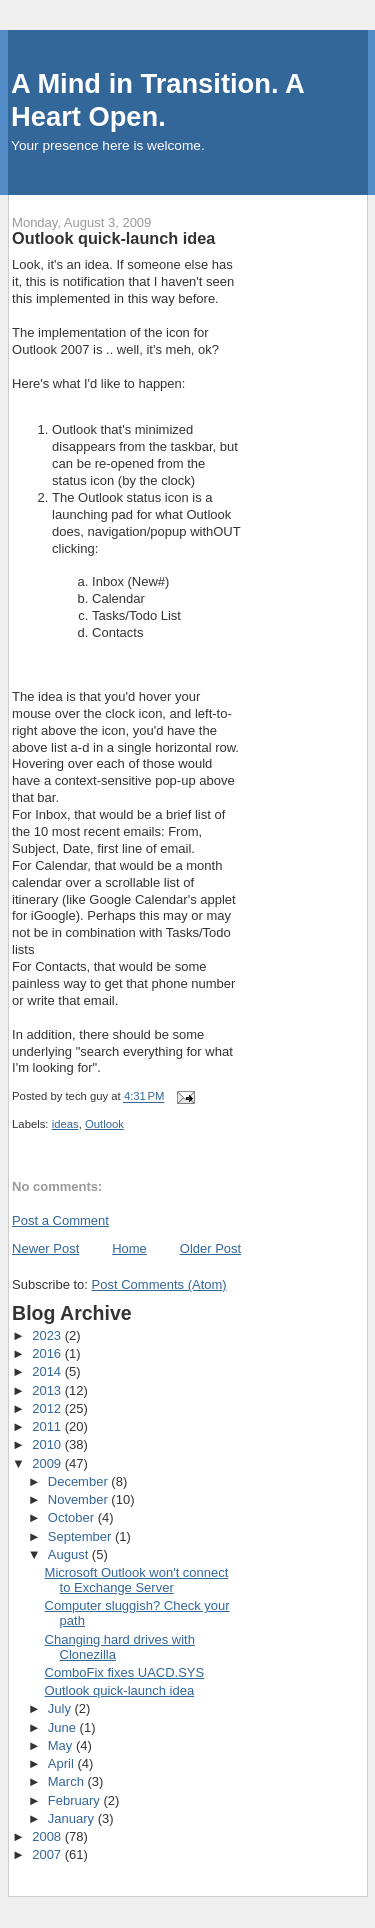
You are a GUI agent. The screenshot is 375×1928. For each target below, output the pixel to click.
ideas (65, 1124)
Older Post (210, 1248)
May (62, 1745)
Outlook (104, 1124)
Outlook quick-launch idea (120, 1690)
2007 (48, 1854)
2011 (48, 1426)
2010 (48, 1444)
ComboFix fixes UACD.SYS (125, 1672)
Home (129, 1248)
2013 (48, 1390)
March (68, 1781)
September (81, 1536)
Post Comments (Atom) (159, 1284)
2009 (48, 1463)
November (80, 1499)
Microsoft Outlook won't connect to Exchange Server (137, 1580)
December (80, 1481)
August (70, 1554)
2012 (48, 1408)
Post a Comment (60, 1220)
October (73, 1517)
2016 (48, 1353)
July (61, 1708)
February (76, 1800)
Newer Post (45, 1248)
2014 (48, 1371)
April (63, 1763)
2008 (48, 1836)
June (64, 1727)
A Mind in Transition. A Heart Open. (157, 100)
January (73, 1818)
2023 (48, 1335)
